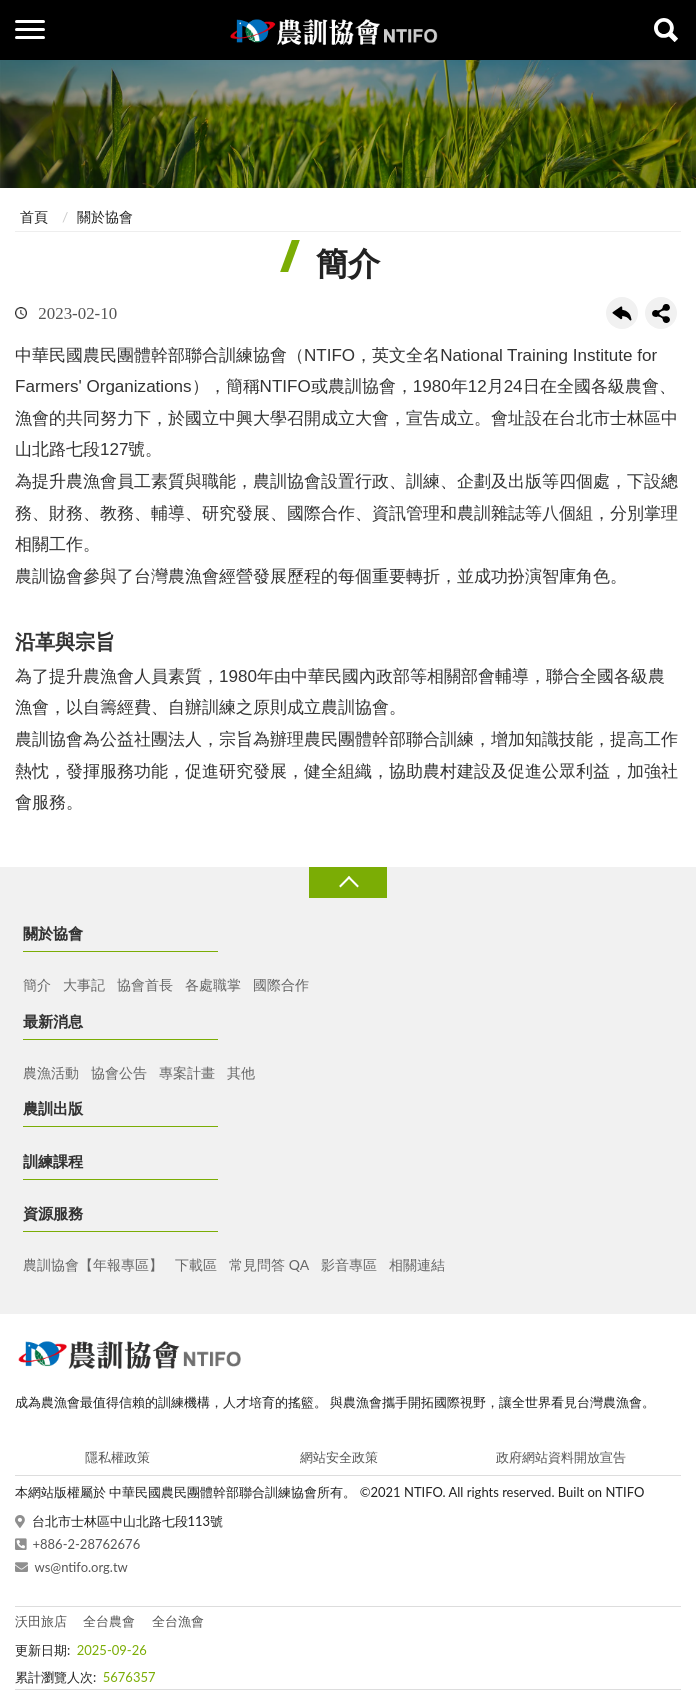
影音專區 (349, 1264)
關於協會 (105, 216)
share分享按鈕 (661, 313)
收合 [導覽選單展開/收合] (348, 882)
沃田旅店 (41, 1621)
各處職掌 (213, 984)
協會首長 (145, 984)
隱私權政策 (117, 1457)
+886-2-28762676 (87, 1544)
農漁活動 (51, 1072)
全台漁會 (178, 1621)
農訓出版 (53, 1108)
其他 (241, 1072)
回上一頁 (622, 313)
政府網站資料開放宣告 (561, 1457)
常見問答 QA (269, 1264)
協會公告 (119, 1072)
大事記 (84, 984)
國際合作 (281, 984)
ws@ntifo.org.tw (81, 1567)
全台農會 (109, 1621)
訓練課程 (53, 1161)
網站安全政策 (339, 1457)
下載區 (196, 1264)
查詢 (666, 30)
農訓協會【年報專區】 (93, 1264)
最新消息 (53, 1021)
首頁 (34, 216)
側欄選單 (30, 29)
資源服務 (53, 1213)
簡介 (37, 984)
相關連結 (417, 1264)
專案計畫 (187, 1072)
